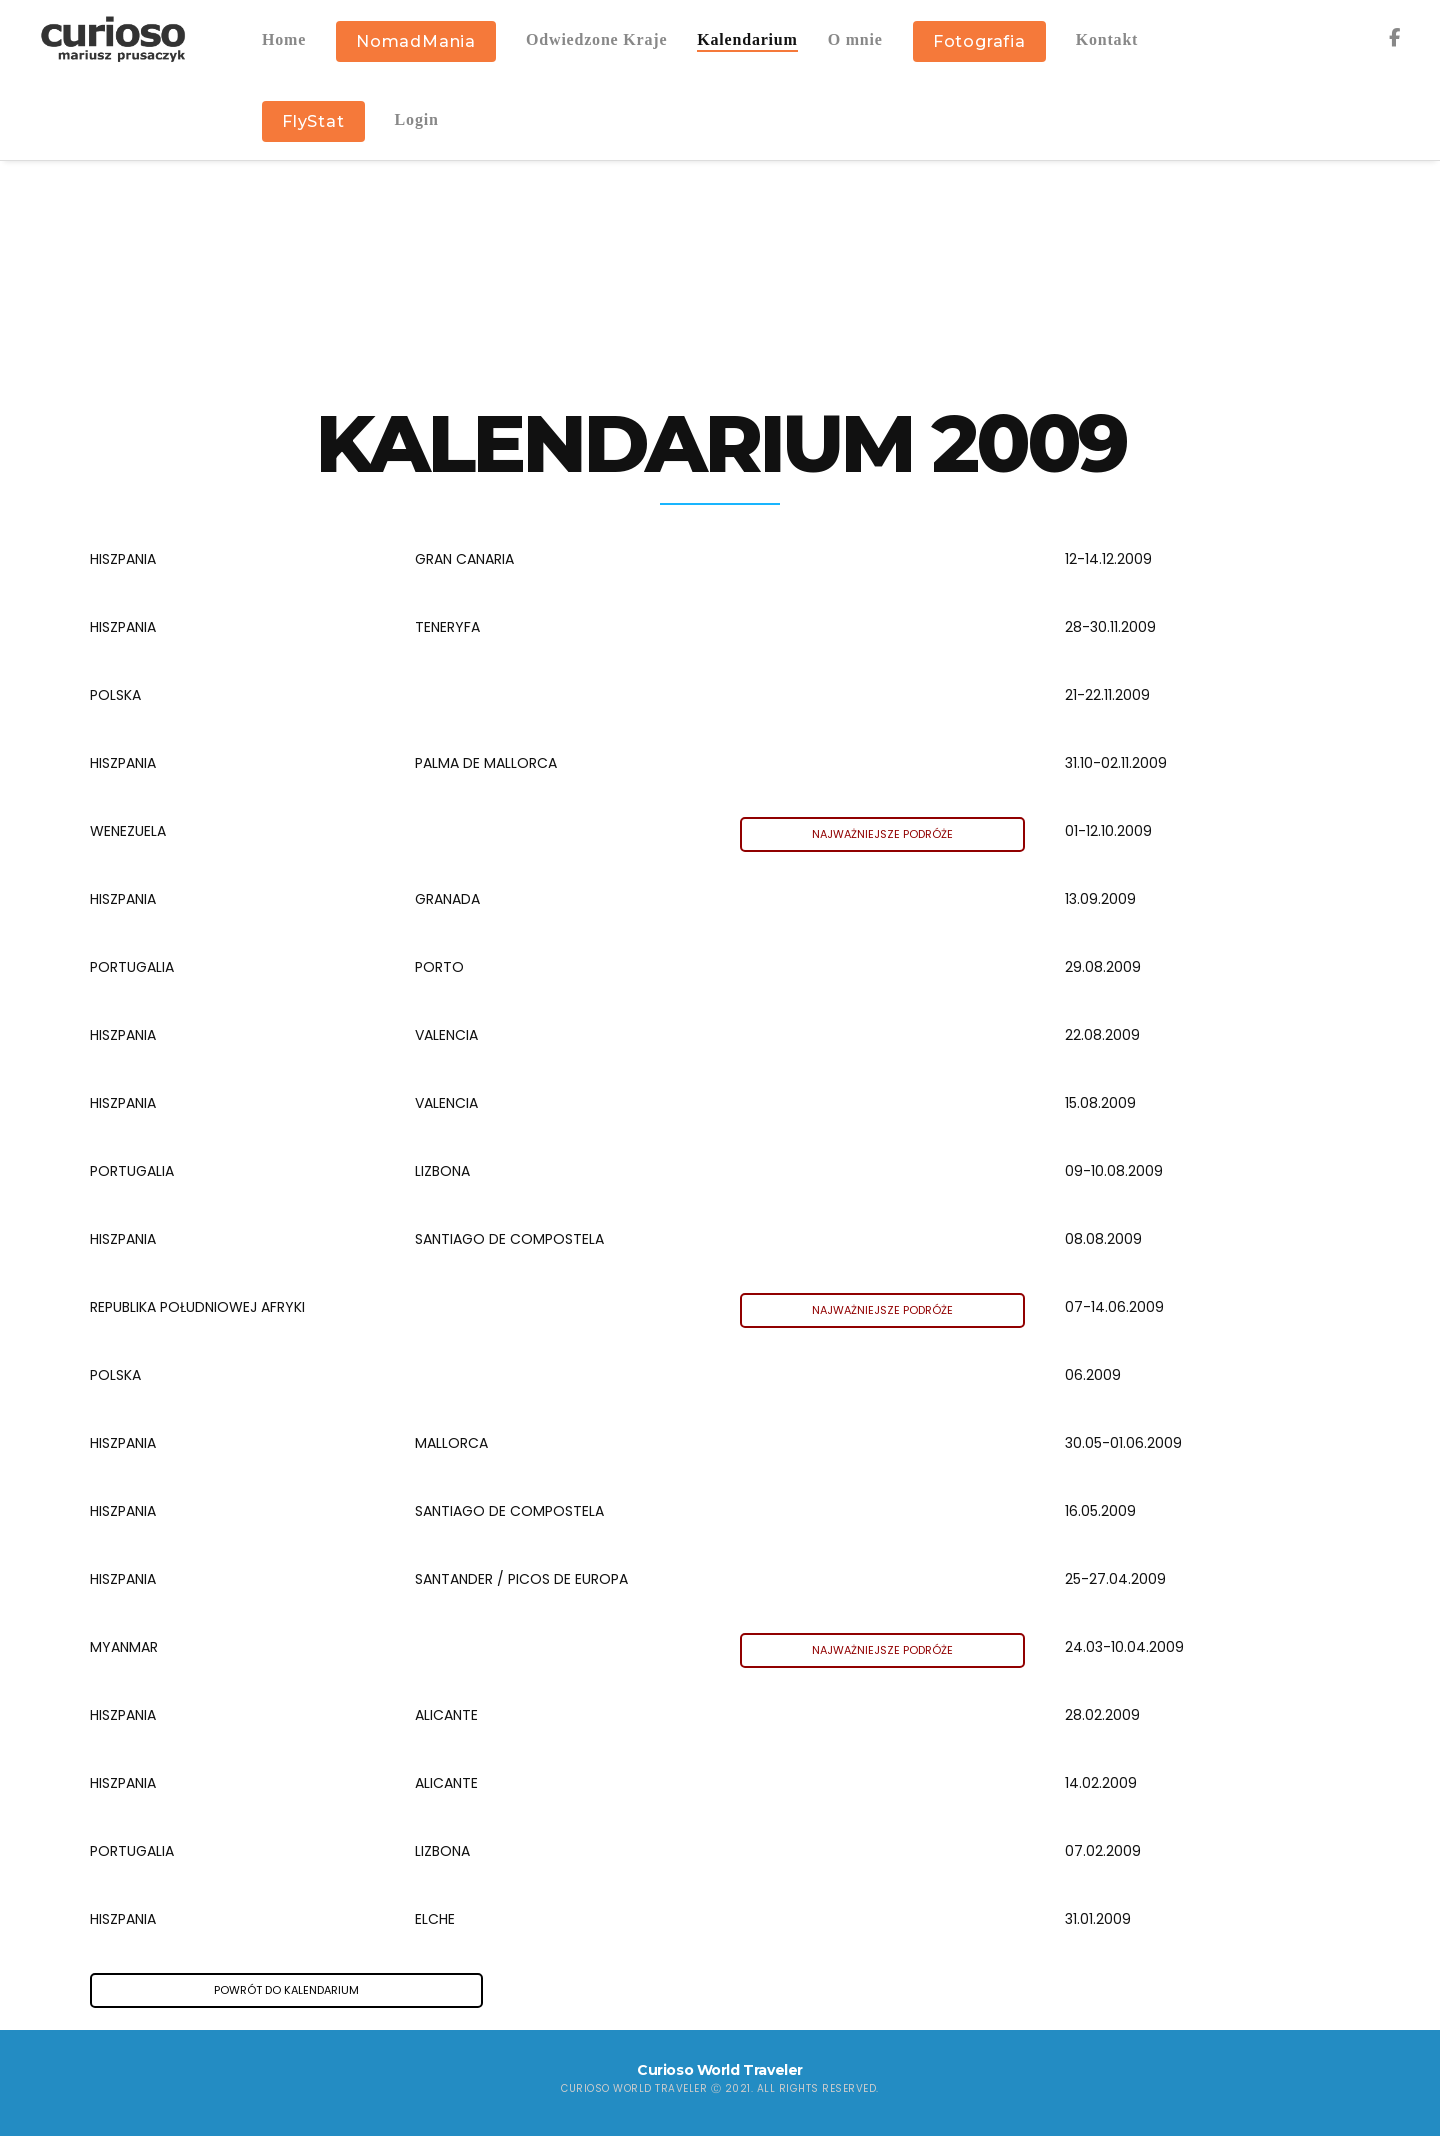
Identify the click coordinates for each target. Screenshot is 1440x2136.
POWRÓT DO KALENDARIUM (286, 1990)
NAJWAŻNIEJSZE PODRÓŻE (882, 834)
